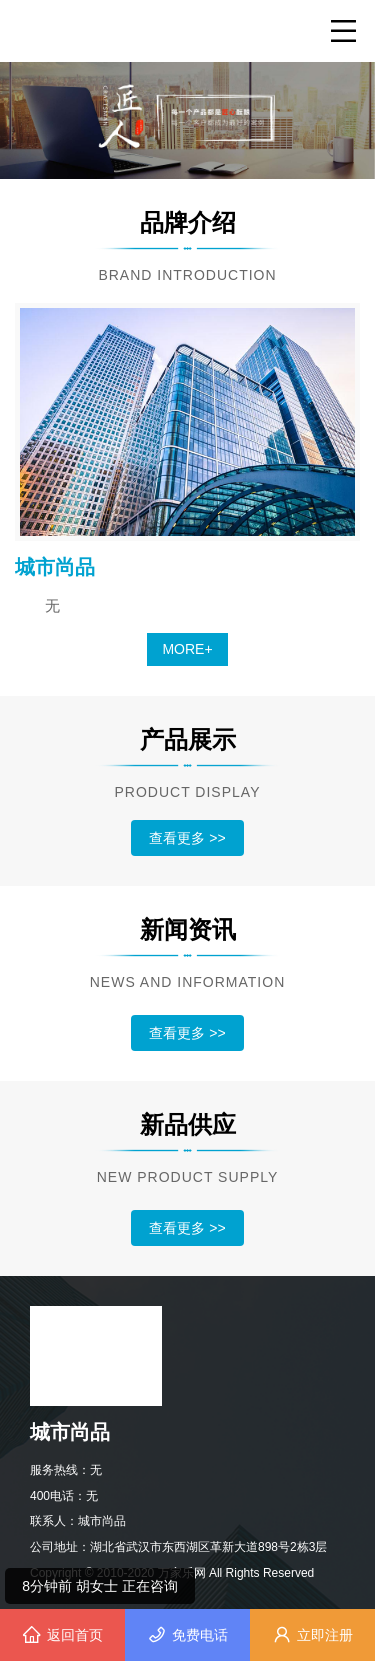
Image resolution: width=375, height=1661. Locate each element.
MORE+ (187, 649)
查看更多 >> (187, 838)
